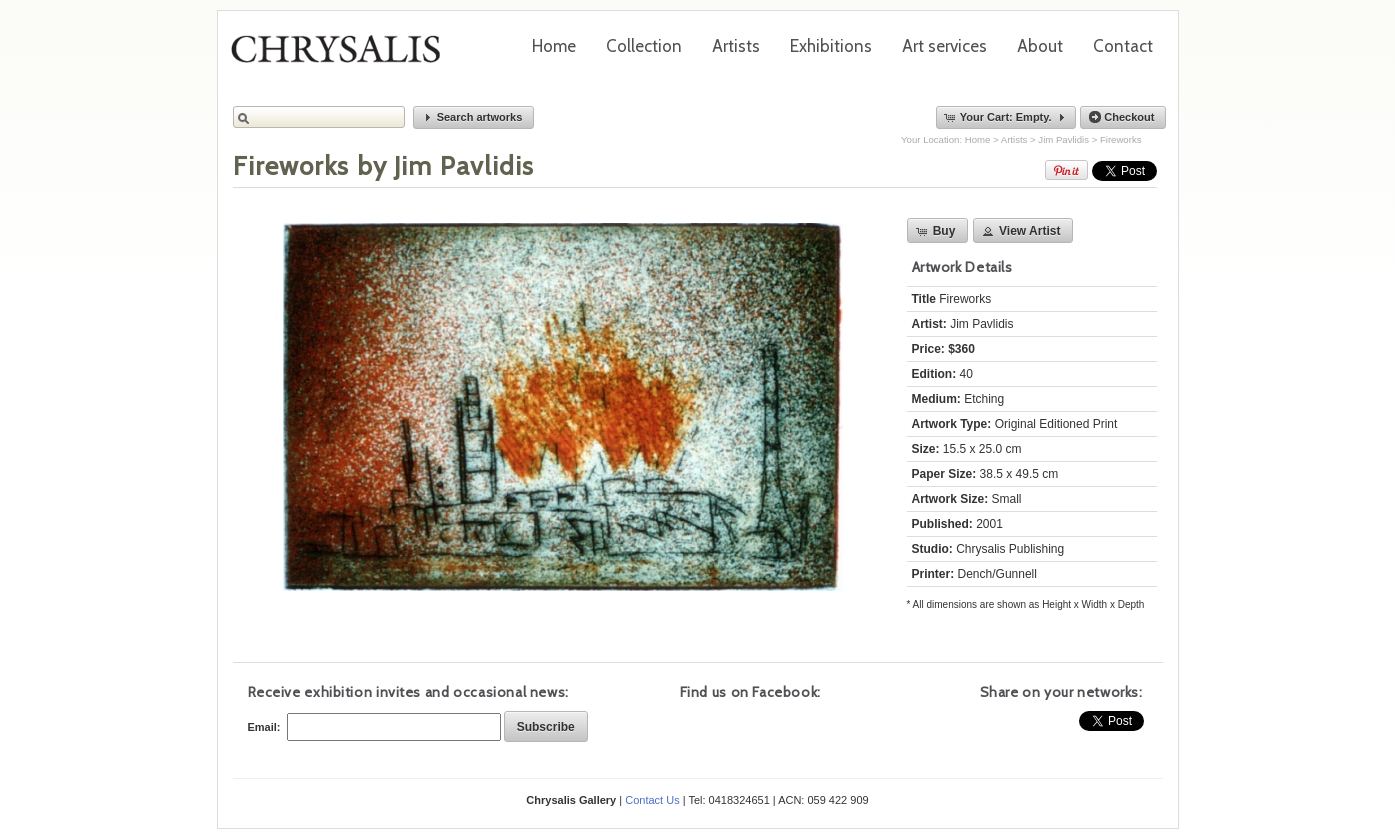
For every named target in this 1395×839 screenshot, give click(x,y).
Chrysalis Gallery (343, 56)
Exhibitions (831, 46)
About (1040, 46)
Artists (736, 46)
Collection (644, 46)
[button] (474, 117)
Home (554, 46)
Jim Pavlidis (1063, 139)
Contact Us (652, 800)
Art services (944, 46)
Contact (1123, 46)
